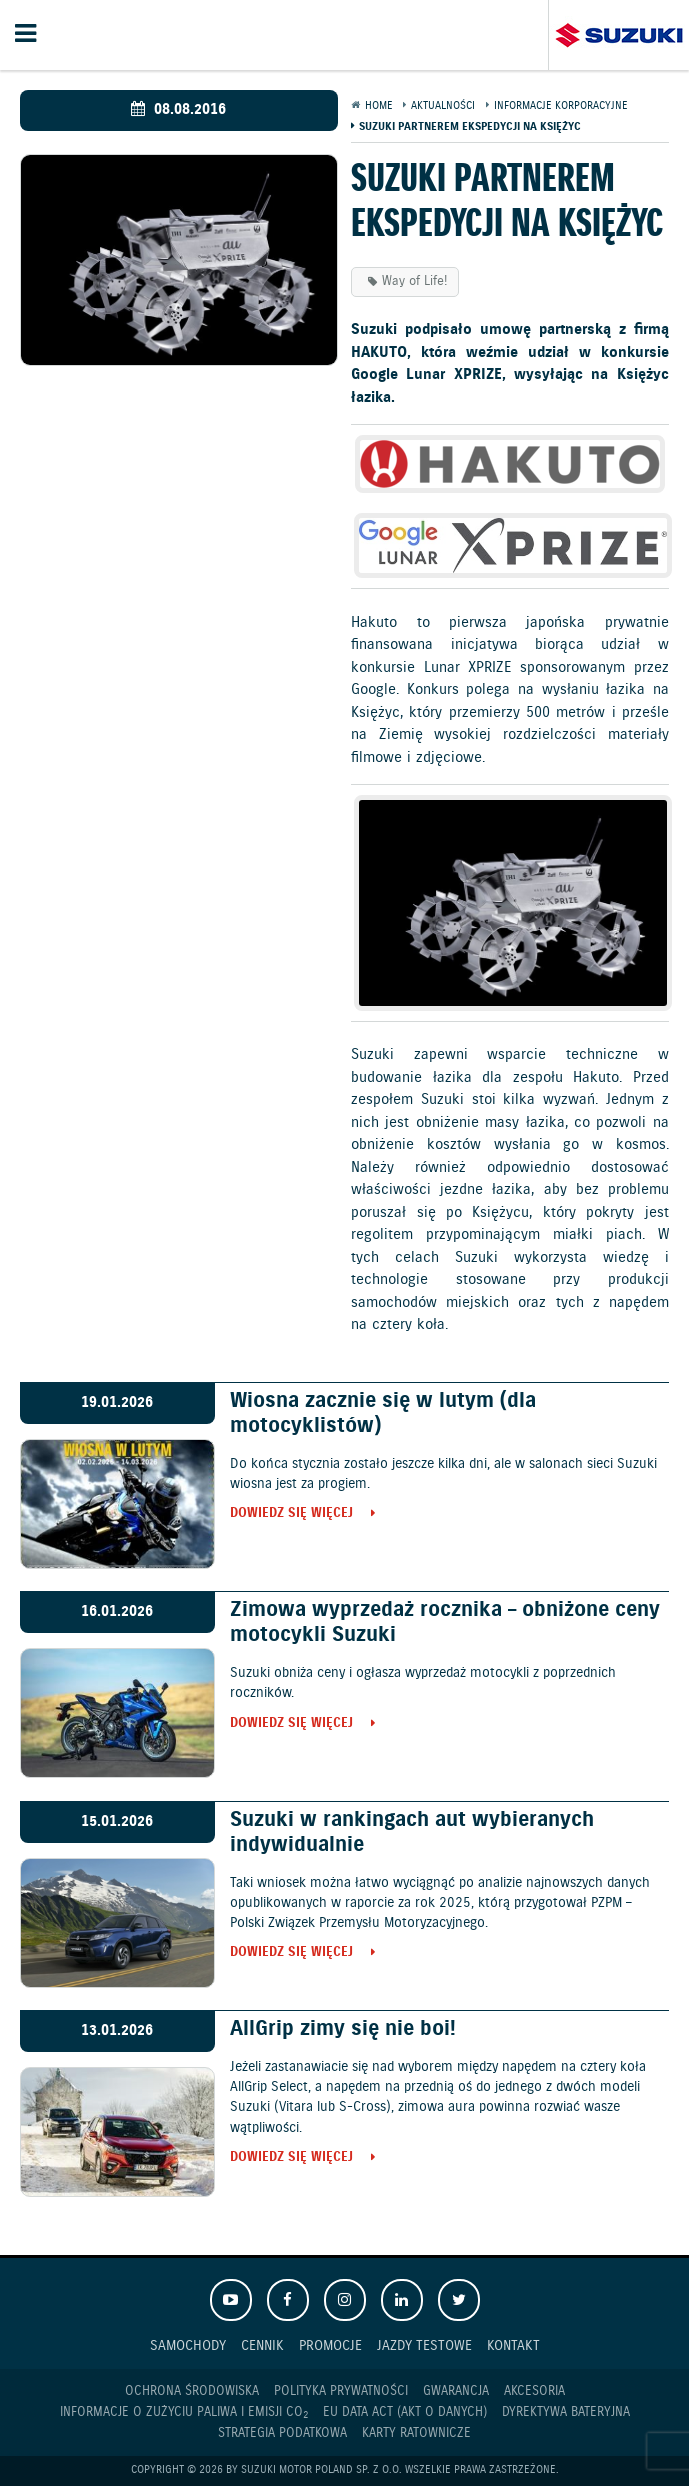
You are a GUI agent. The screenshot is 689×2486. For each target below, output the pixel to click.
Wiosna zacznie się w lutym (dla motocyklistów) (383, 1413)
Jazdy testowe (424, 2345)
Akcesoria (534, 2391)
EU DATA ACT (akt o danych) (405, 2412)
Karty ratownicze (416, 2433)
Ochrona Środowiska (192, 2391)
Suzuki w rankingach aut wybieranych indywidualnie (412, 1832)
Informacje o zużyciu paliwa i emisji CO (184, 2413)
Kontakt (513, 2345)
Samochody (188, 2345)
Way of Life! (415, 281)
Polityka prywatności (341, 2391)
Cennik (262, 2345)
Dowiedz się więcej (291, 1514)
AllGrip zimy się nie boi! (343, 2029)
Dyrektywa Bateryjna (566, 2412)
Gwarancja (456, 2391)
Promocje (330, 2345)
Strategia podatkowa (282, 2433)
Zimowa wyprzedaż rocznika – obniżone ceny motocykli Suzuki (445, 1622)
